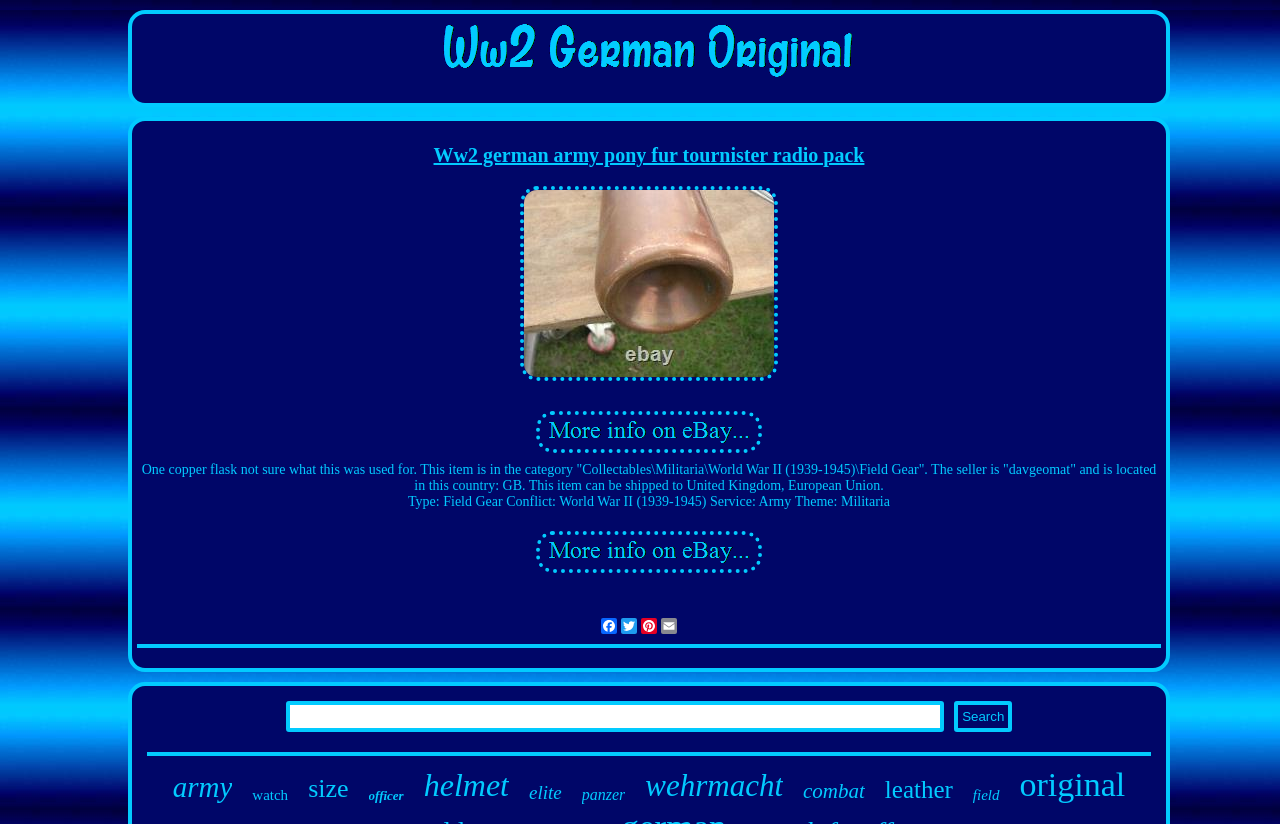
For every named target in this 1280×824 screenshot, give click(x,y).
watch (270, 795)
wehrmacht (714, 785)
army (203, 787)
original (1073, 784)
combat (834, 791)
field (986, 795)
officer (386, 795)
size (328, 788)
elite (545, 792)
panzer (604, 794)
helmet (466, 785)
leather (919, 789)
